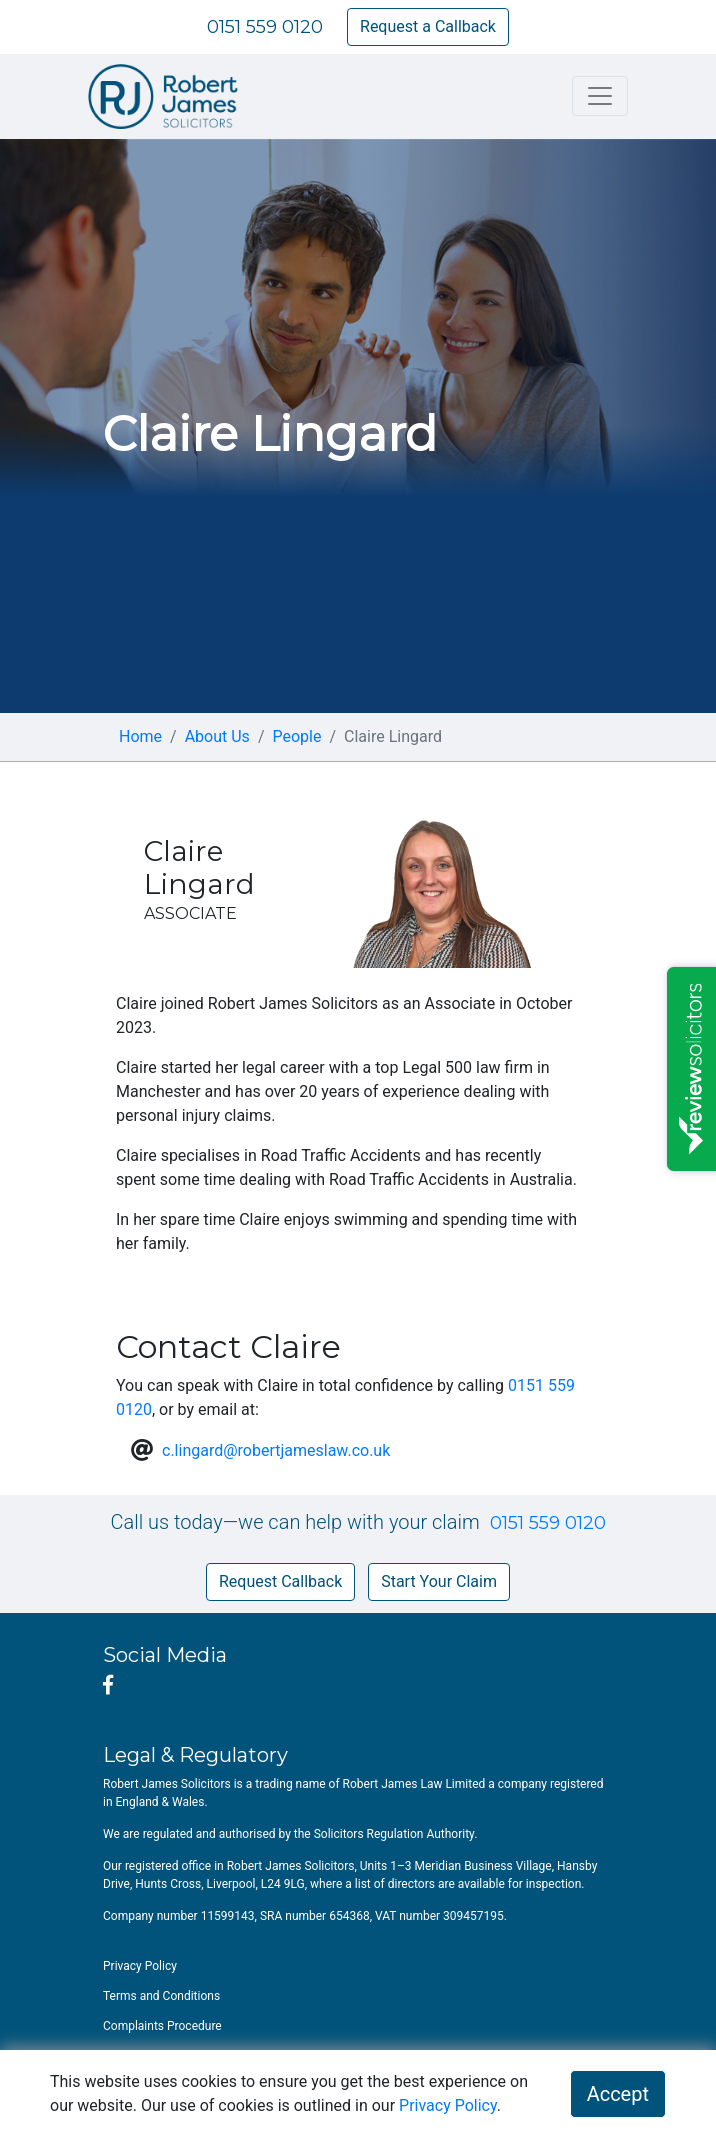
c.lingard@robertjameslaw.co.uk (276, 1450)
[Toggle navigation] (600, 96)
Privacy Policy (448, 2105)
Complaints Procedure (162, 2026)
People (296, 736)
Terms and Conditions (161, 1996)
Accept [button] (618, 2094)
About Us (217, 736)
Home (140, 736)
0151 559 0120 (265, 27)
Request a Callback (428, 26)
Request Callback (280, 1581)
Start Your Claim (439, 1581)
